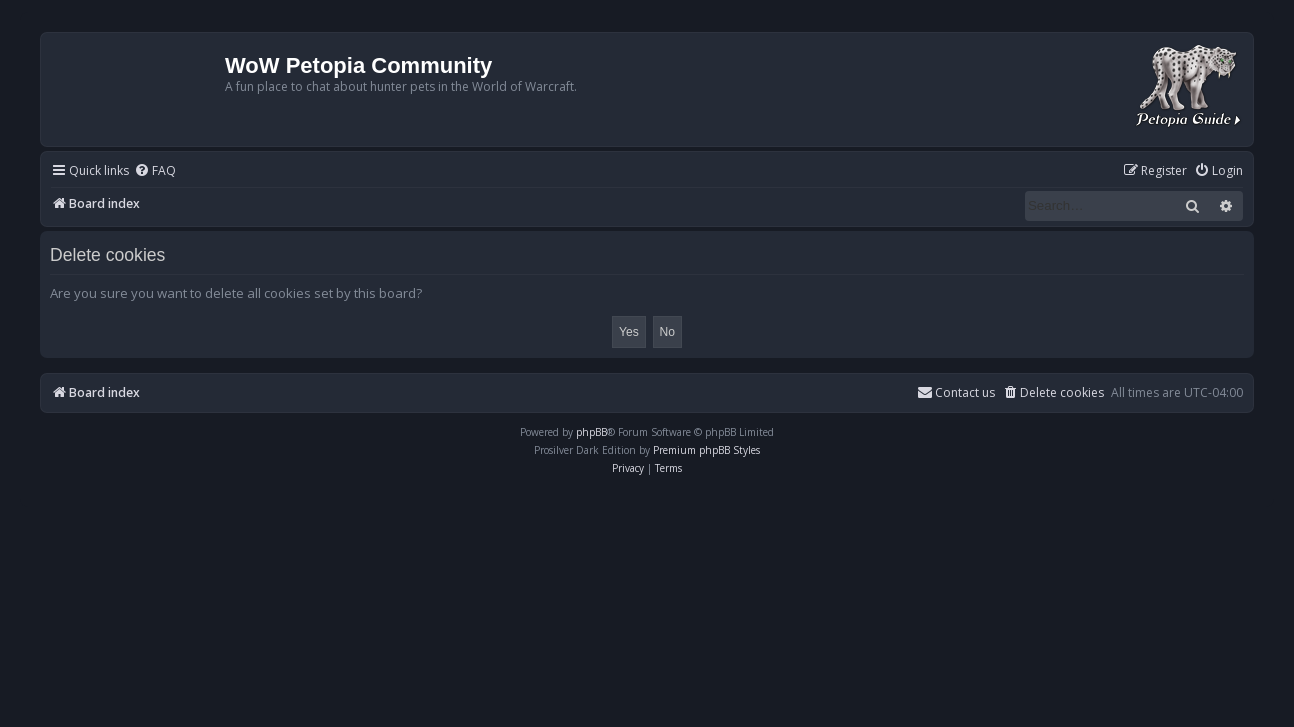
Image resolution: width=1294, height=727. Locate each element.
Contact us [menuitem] (956, 392)
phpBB (591, 432)
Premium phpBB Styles (706, 450)
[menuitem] (155, 171)
